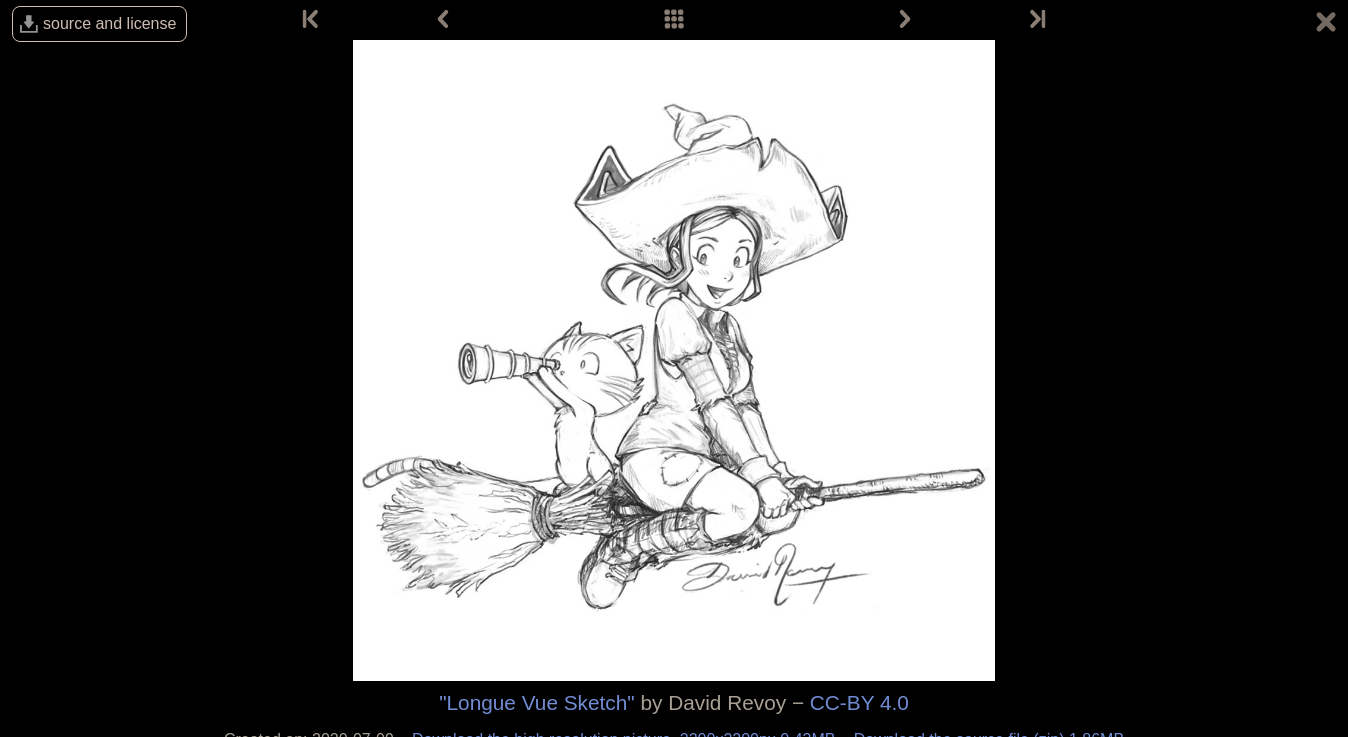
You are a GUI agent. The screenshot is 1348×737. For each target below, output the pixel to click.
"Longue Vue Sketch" (537, 702)
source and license (109, 23)
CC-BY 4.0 (859, 702)
